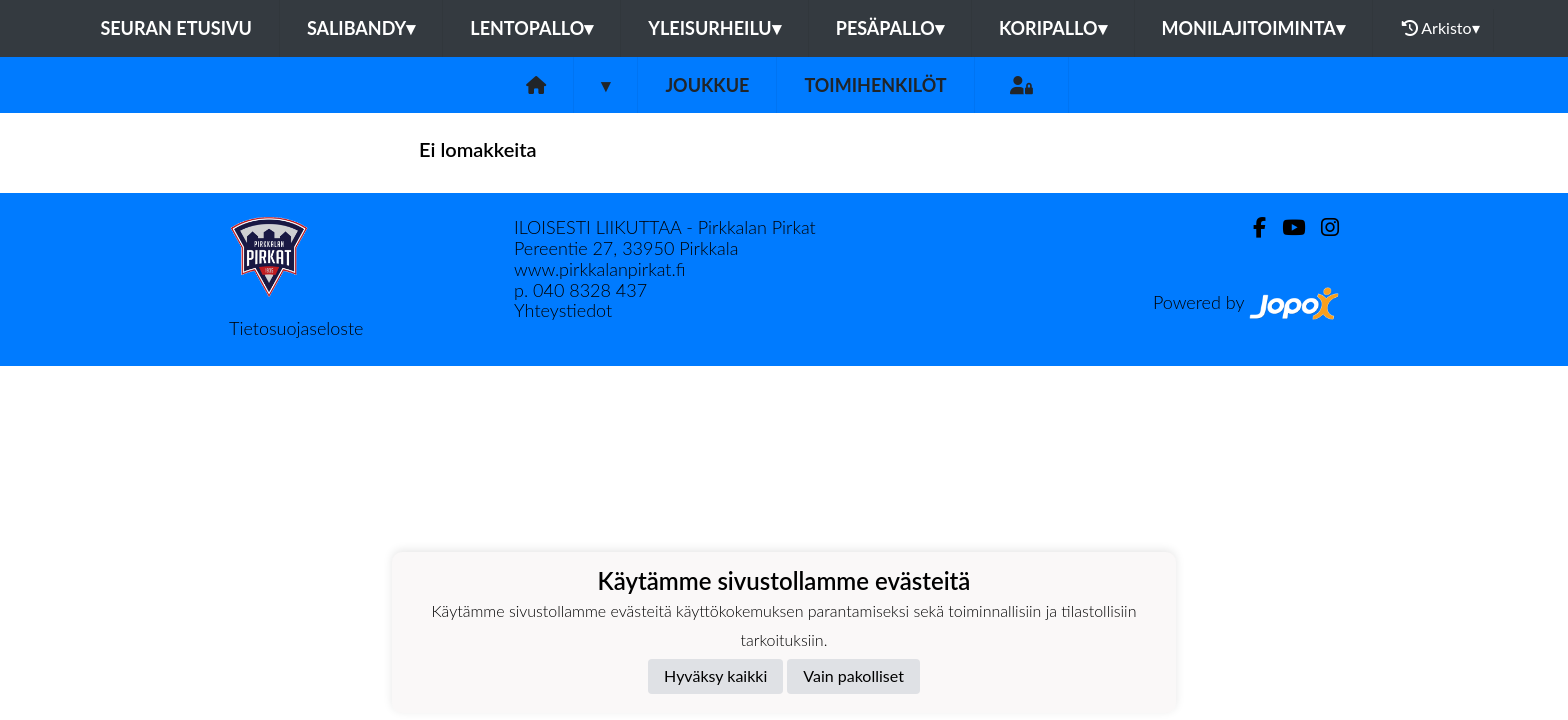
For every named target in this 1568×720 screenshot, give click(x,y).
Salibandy (361, 28)
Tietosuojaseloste (296, 328)
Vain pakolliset (853, 675)
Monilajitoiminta (1253, 28)
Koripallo (1053, 28)
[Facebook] (1251, 227)
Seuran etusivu (176, 28)
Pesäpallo (890, 28)
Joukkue (707, 85)
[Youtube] (1285, 227)
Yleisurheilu (714, 28)
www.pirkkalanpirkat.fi (599, 269)
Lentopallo (531, 28)
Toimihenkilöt (875, 85)
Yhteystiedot (563, 310)
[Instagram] (1322, 227)
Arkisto (1441, 28)
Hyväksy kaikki (715, 675)
